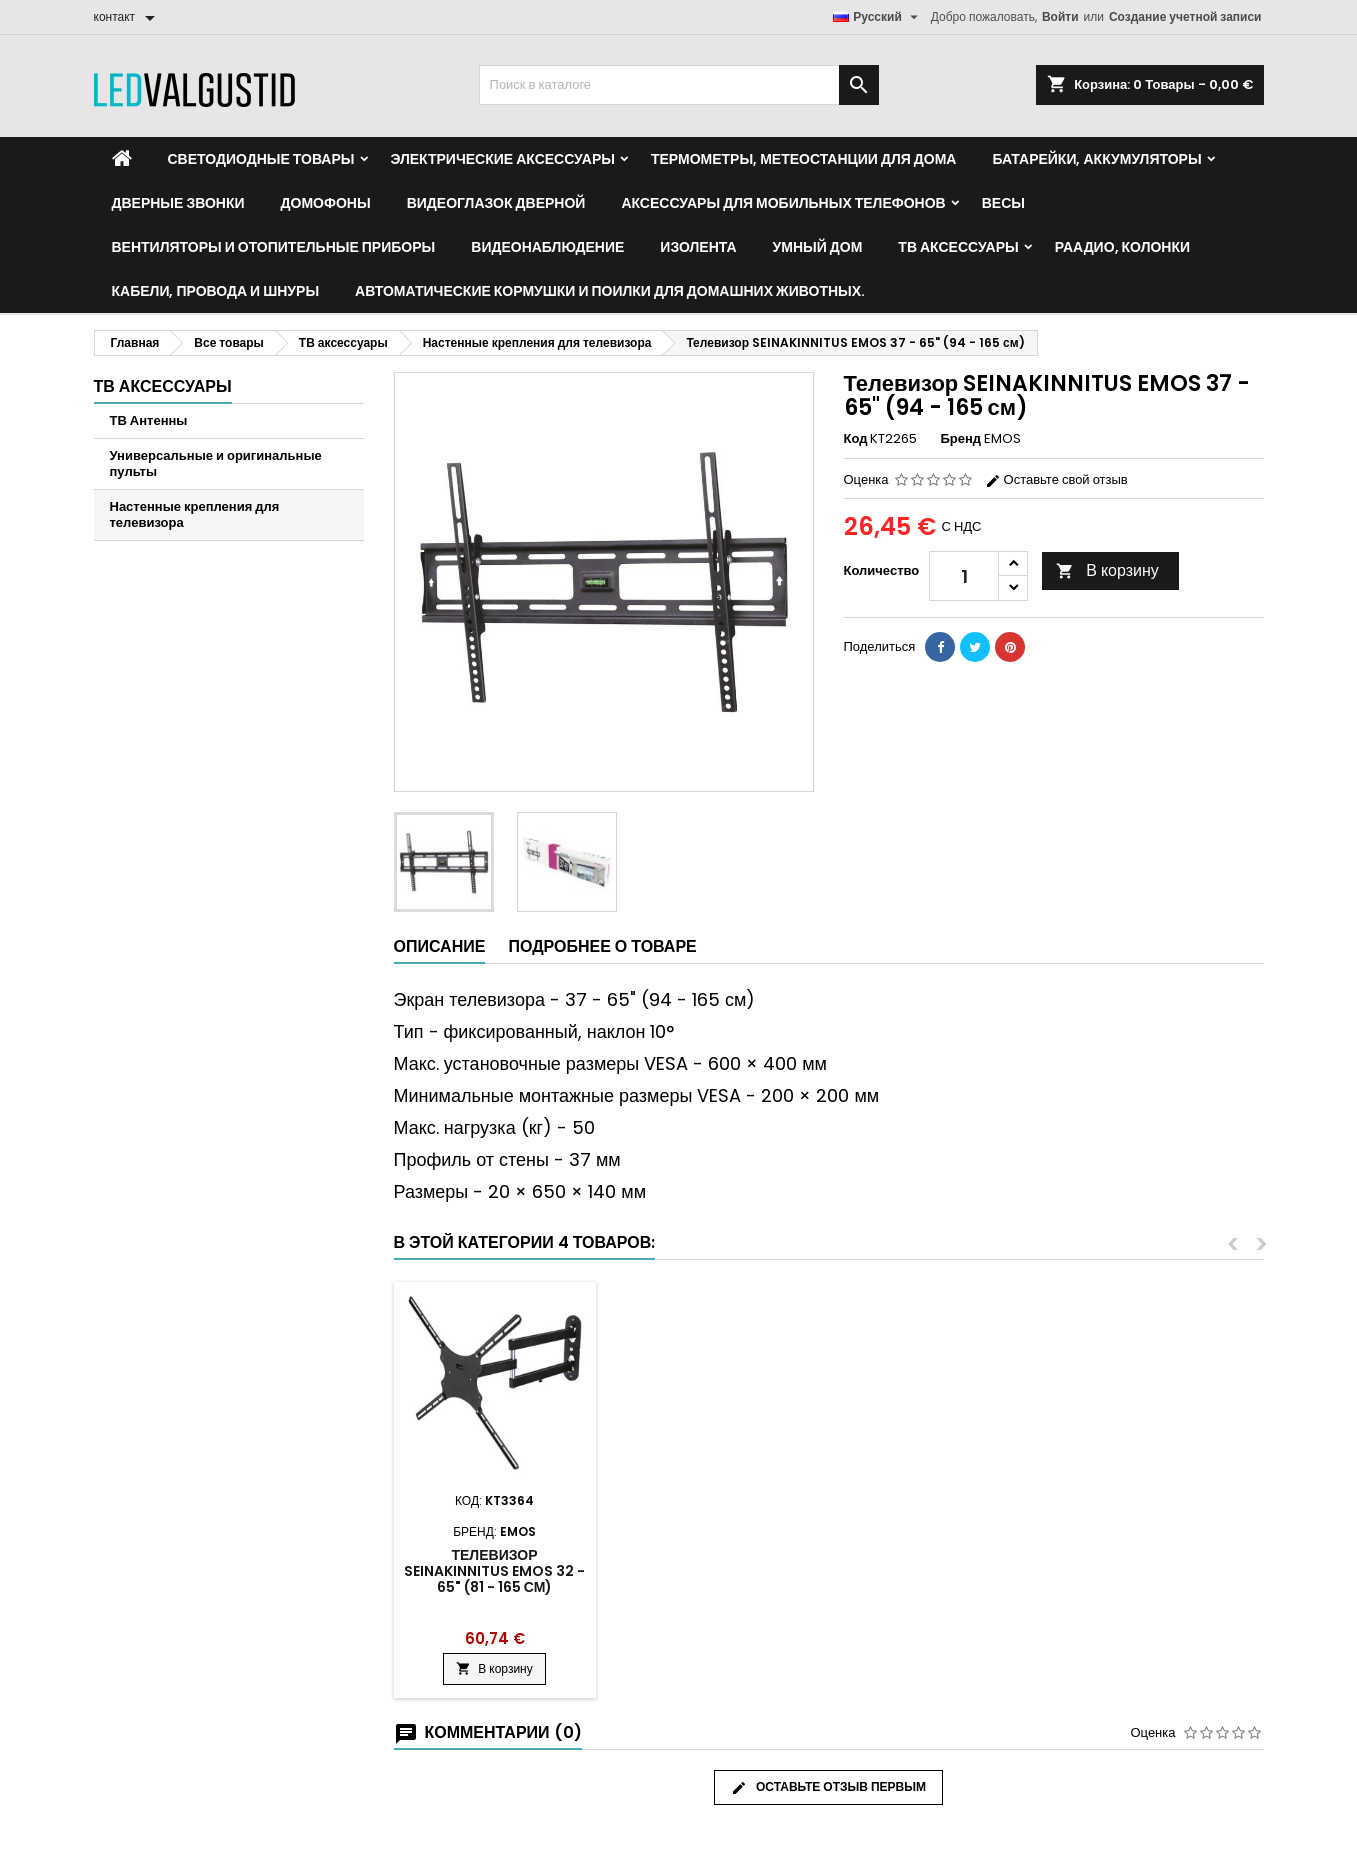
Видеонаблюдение (547, 247)
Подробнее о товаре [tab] (602, 946)
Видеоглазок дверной (496, 203)
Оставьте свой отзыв (1056, 479)
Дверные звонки (178, 203)
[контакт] (128, 17)
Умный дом (818, 247)
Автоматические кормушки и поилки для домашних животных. (610, 291)
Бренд (960, 439)
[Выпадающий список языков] (878, 17)
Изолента (698, 247)
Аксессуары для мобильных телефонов (783, 203)
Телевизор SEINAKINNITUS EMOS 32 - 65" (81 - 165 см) (1160, 1571)
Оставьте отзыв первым (828, 1787)
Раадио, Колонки (1122, 247)
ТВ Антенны (149, 420)
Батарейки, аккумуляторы (1096, 159)
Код (856, 439)
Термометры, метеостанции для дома (803, 159)
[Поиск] (679, 85)
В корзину (1107, 570)
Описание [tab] (440, 946)
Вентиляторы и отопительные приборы (274, 247)
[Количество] (964, 576)
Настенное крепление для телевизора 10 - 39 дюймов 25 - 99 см (495, 1571)
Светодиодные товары (261, 159)
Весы (1003, 203)
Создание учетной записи (1185, 16)
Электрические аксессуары (503, 159)
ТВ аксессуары (958, 247)
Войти (1060, 16)
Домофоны (326, 203)
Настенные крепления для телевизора (195, 514)
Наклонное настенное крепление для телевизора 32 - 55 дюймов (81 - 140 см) (938, 1579)
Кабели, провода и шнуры (216, 291)
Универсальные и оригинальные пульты (216, 463)
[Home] (122, 159)
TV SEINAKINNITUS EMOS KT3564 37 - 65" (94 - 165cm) (716, 1571)
